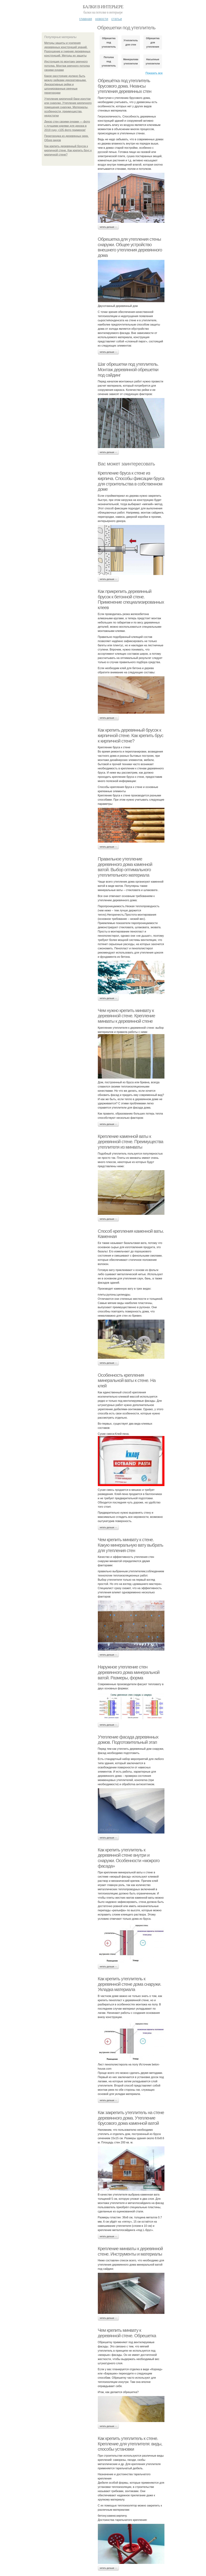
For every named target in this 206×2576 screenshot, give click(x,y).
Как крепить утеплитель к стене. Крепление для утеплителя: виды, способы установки (130, 2444)
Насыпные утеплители (153, 61)
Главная (85, 19)
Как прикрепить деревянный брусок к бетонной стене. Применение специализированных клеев (131, 599)
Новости (101, 19)
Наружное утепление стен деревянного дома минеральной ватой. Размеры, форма (129, 1672)
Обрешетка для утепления (153, 42)
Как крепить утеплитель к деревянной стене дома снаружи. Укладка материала (129, 1984)
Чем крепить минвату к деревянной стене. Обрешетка (127, 2333)
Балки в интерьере (103, 6)
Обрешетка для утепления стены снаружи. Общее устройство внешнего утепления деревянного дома (130, 247)
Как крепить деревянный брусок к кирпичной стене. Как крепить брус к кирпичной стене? (68, 150)
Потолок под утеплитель (109, 61)
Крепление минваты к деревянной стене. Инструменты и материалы (130, 2251)
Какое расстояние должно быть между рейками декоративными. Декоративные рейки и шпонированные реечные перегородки (65, 84)
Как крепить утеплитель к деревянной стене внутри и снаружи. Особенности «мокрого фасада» (129, 1858)
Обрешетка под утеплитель (109, 42)
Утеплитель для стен (131, 42)
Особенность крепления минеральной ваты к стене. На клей (127, 1380)
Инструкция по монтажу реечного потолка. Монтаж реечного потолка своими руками (67, 65)
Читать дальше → (108, 227)
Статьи (116, 19)
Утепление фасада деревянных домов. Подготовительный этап (128, 1739)
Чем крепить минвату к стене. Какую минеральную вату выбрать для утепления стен (130, 1545)
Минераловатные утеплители (130, 61)
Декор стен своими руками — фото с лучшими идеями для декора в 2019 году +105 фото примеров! (67, 126)
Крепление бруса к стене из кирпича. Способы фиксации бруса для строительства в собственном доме (131, 481)
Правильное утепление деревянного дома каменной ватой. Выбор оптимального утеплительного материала (125, 867)
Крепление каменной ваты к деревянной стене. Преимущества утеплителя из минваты (130, 1142)
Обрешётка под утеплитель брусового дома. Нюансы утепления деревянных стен (124, 86)
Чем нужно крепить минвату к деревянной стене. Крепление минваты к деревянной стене (126, 1016)
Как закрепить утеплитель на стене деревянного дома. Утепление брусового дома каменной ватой (131, 2118)
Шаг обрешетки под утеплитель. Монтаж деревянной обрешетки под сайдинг (128, 369)
